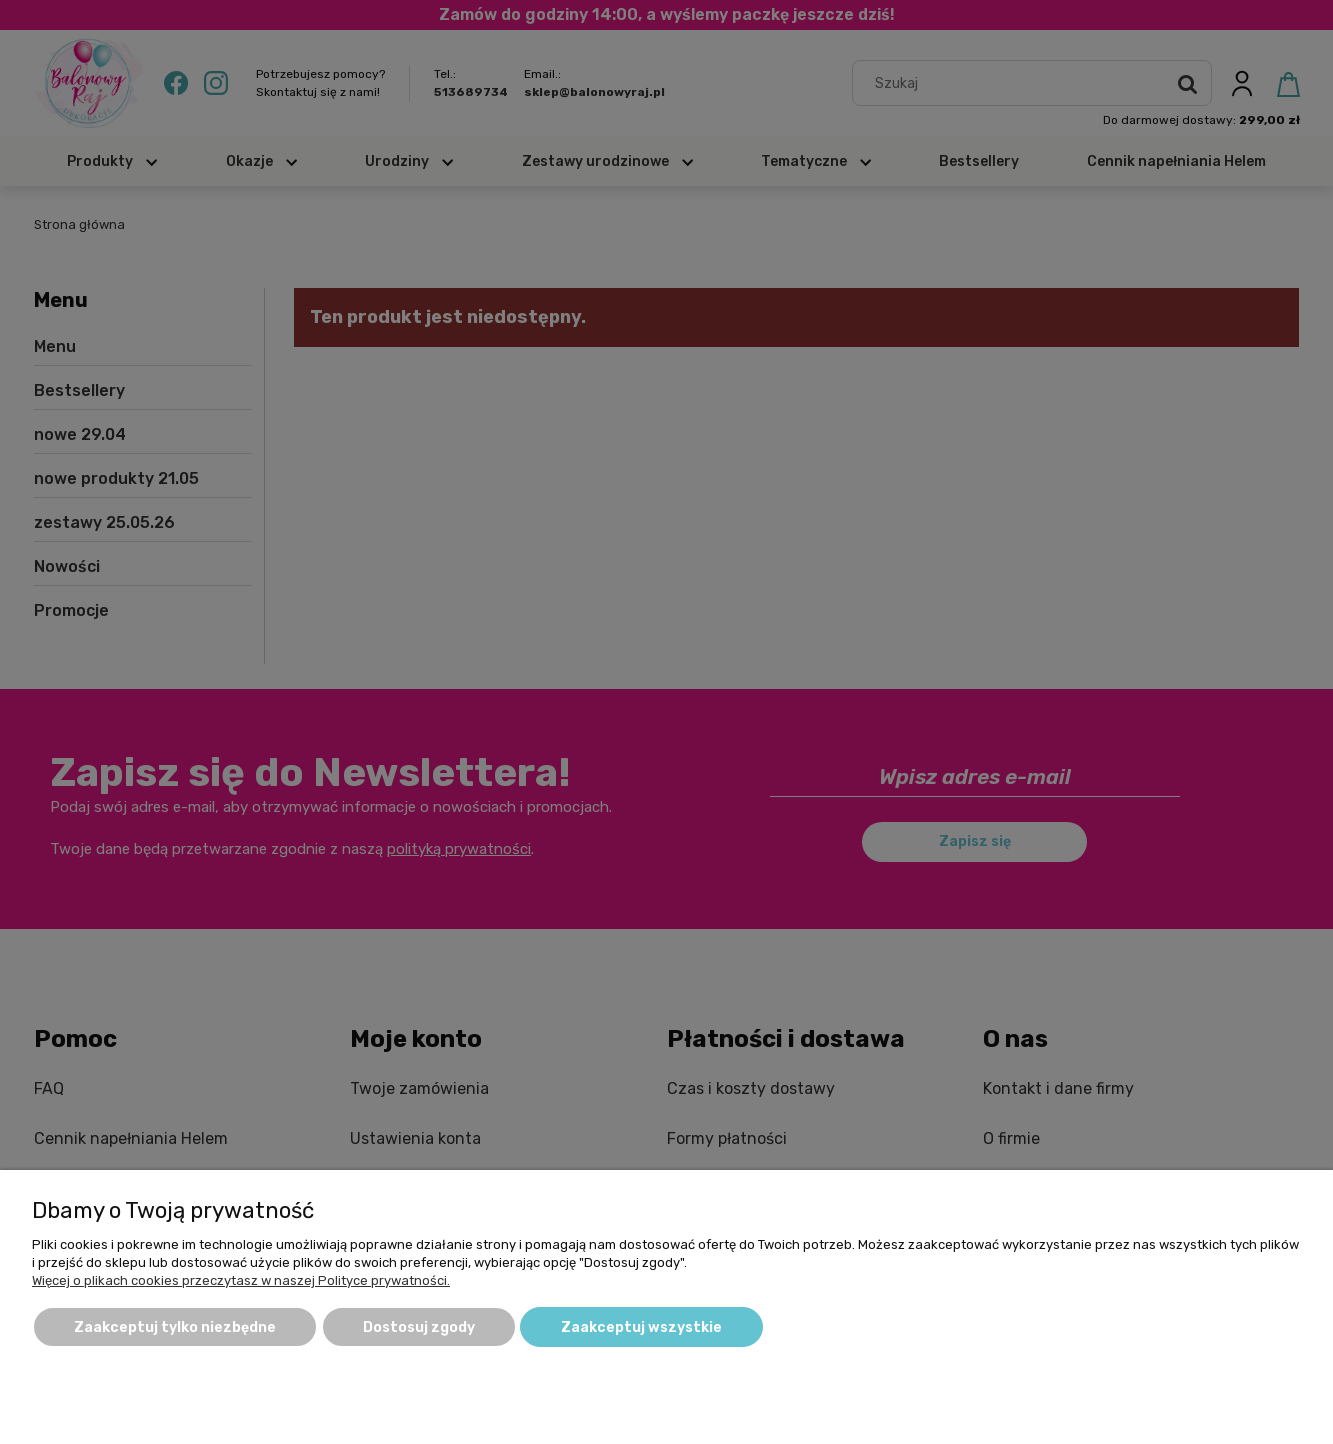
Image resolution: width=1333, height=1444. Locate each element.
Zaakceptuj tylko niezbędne (175, 1327)
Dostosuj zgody (419, 1327)
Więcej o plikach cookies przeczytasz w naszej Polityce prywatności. (241, 1280)
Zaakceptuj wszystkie (641, 1327)
